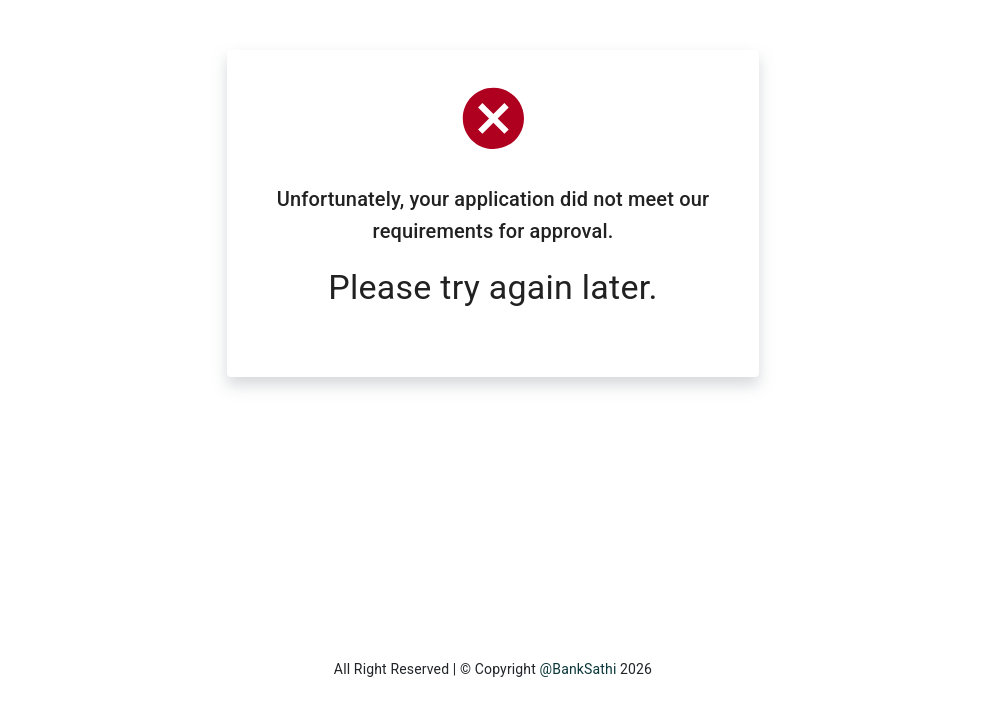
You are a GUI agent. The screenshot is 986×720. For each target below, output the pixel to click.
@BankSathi (578, 669)
